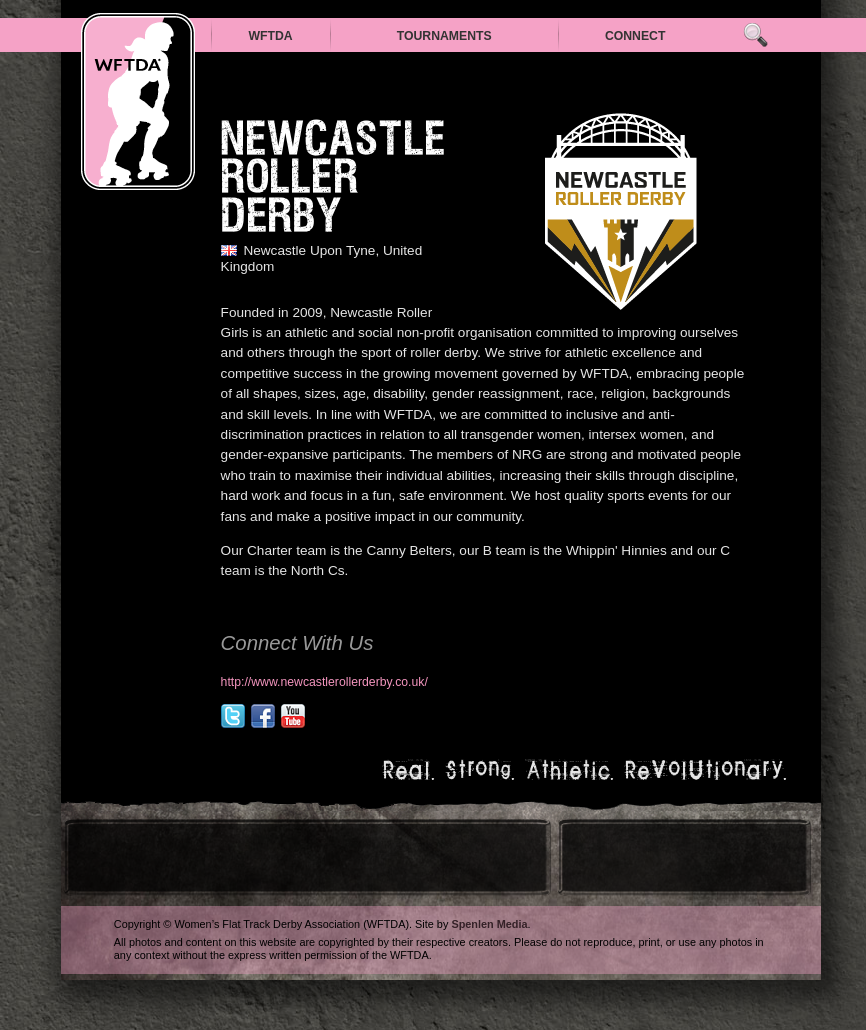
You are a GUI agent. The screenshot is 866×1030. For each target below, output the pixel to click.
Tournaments (444, 36)
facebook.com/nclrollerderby (263, 716)
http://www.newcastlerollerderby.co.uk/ (324, 682)
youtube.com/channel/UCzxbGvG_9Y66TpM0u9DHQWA (293, 716)
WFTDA (270, 36)
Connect (635, 36)
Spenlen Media (489, 924)
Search (755, 35)
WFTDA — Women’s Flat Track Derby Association (138, 101)
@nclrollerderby (233, 716)
